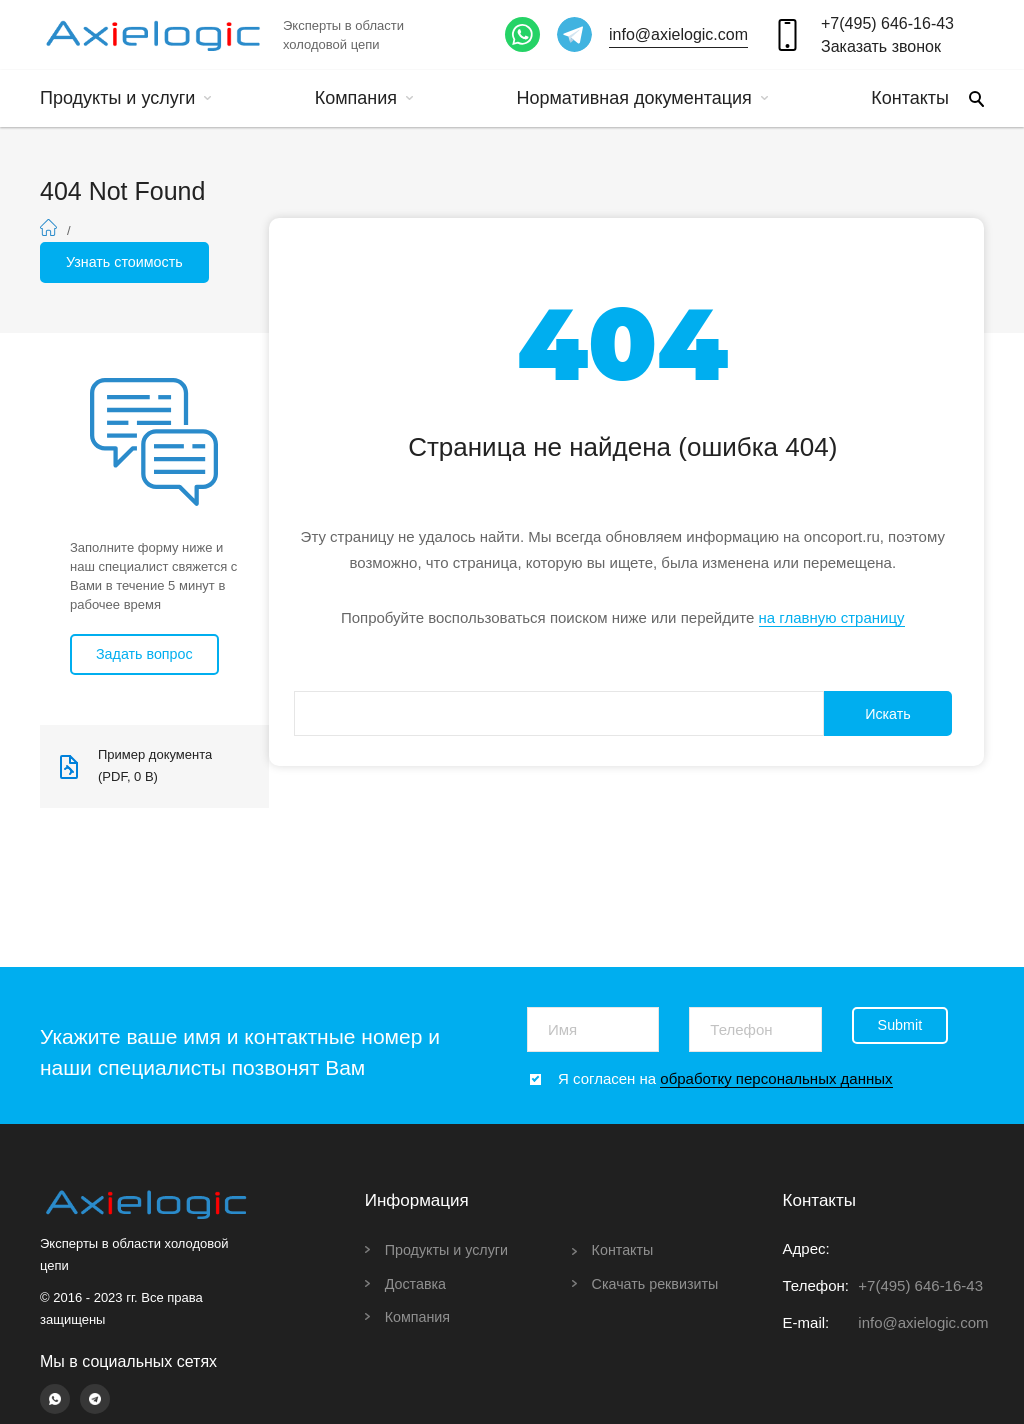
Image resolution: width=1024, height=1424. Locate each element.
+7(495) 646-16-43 (887, 23)
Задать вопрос (147, 655)
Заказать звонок (881, 46)
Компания (364, 98)
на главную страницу (832, 619)
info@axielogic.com (678, 34)
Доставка (417, 1283)
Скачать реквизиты (658, 1283)
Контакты (910, 98)
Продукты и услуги (125, 98)
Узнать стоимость (128, 262)
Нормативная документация (641, 98)
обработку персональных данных (776, 1078)
